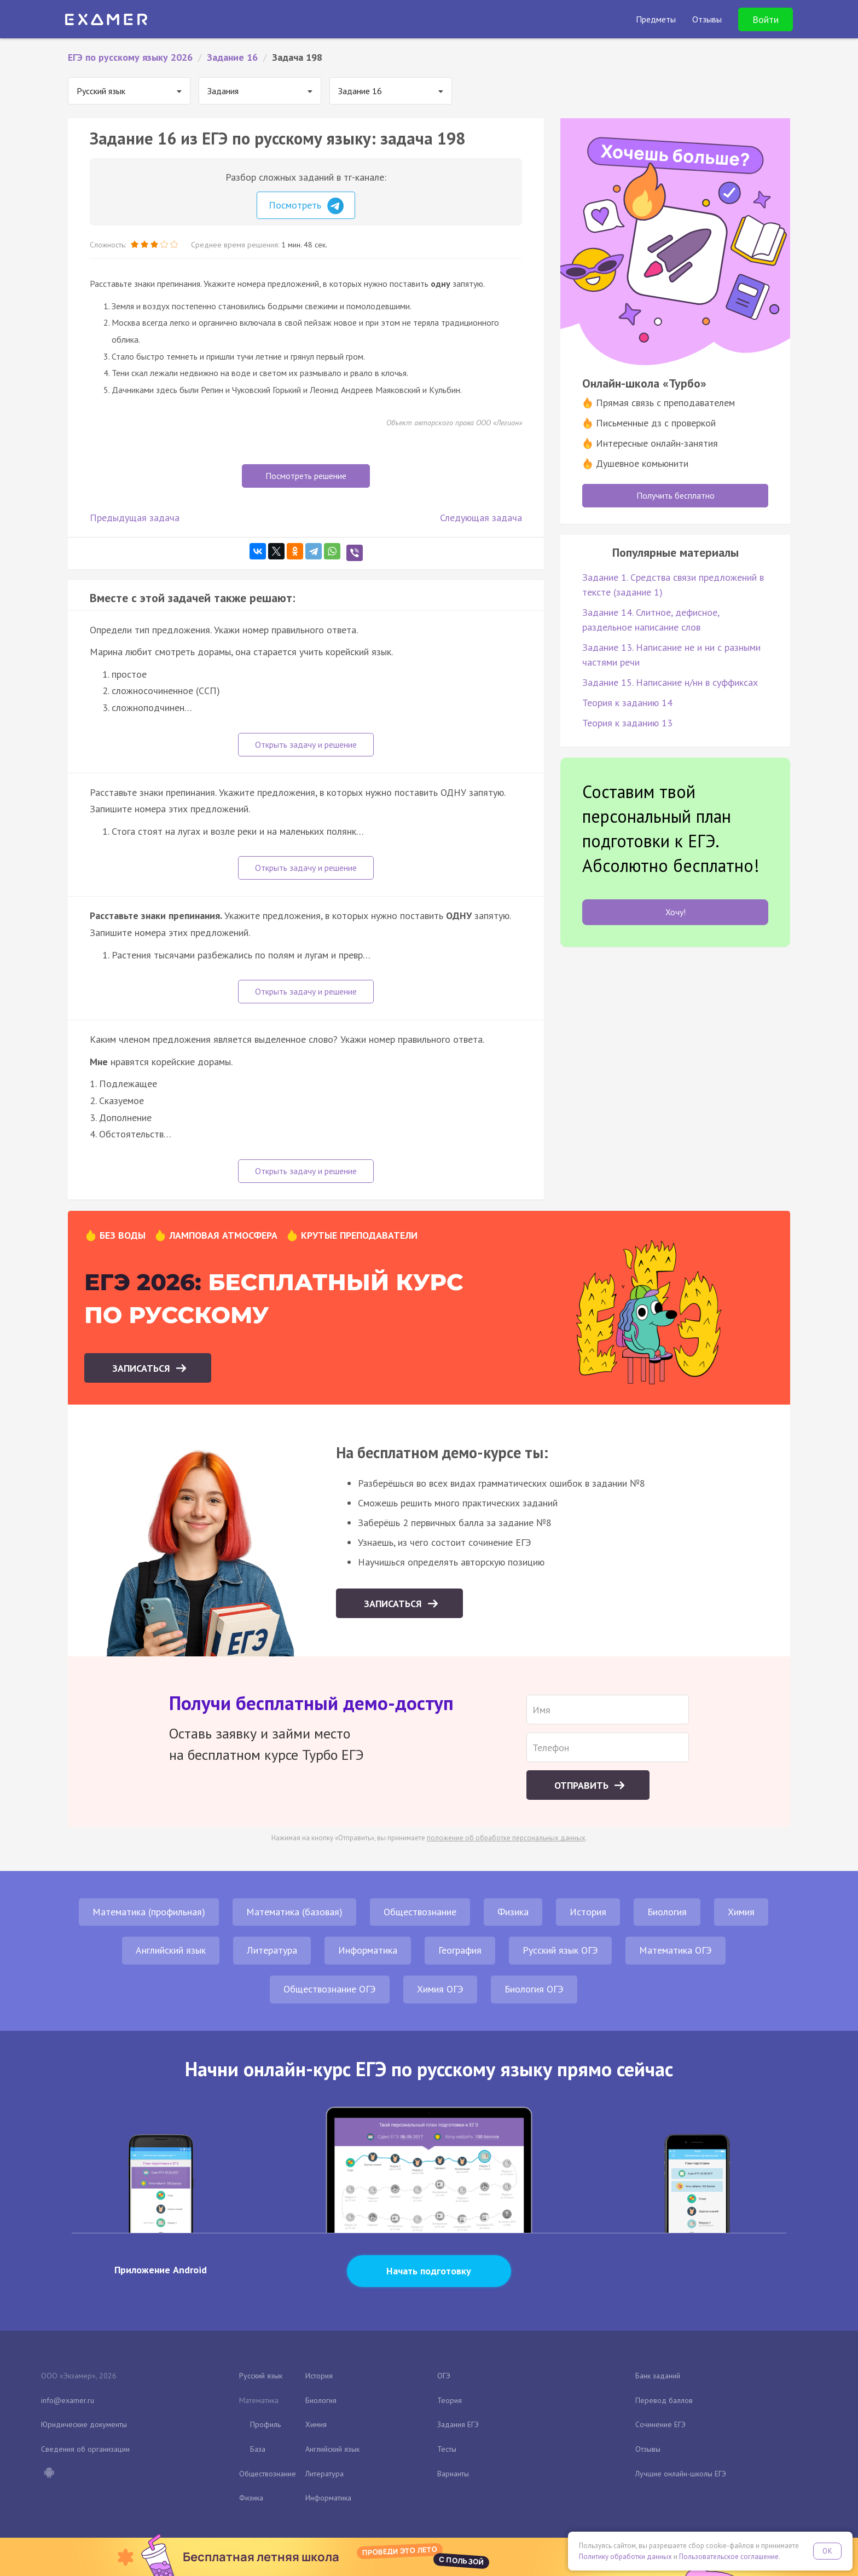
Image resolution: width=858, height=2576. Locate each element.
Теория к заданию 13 (627, 723)
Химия (741, 1911)
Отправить (582, 1785)
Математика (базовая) (294, 1911)
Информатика (367, 1950)
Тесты (446, 2449)
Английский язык (171, 1950)
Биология (667, 1911)
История (588, 1911)
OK (827, 2551)
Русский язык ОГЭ (560, 1950)
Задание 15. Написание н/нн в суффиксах (670, 682)
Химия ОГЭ (440, 1989)
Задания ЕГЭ (458, 2424)
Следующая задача (481, 517)
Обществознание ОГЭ (329, 1989)
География (460, 1950)
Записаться (142, 1368)
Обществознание (420, 1911)
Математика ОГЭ (675, 1950)
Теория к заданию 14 (627, 702)
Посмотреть (306, 206)
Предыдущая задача (134, 517)
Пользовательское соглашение (729, 2556)
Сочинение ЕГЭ (660, 2424)
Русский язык (260, 2376)
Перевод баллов (664, 2400)
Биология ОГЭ (534, 1989)
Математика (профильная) (148, 1911)
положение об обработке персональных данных (506, 1838)
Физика (513, 1911)
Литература (272, 1950)
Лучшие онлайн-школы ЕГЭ (680, 2474)
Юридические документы (84, 2424)
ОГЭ (443, 2376)
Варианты (453, 2474)
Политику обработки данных (625, 2556)
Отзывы (647, 2449)
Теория (449, 2400)
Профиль (265, 2424)
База (257, 2449)
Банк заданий (657, 2376)
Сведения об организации (85, 2449)
